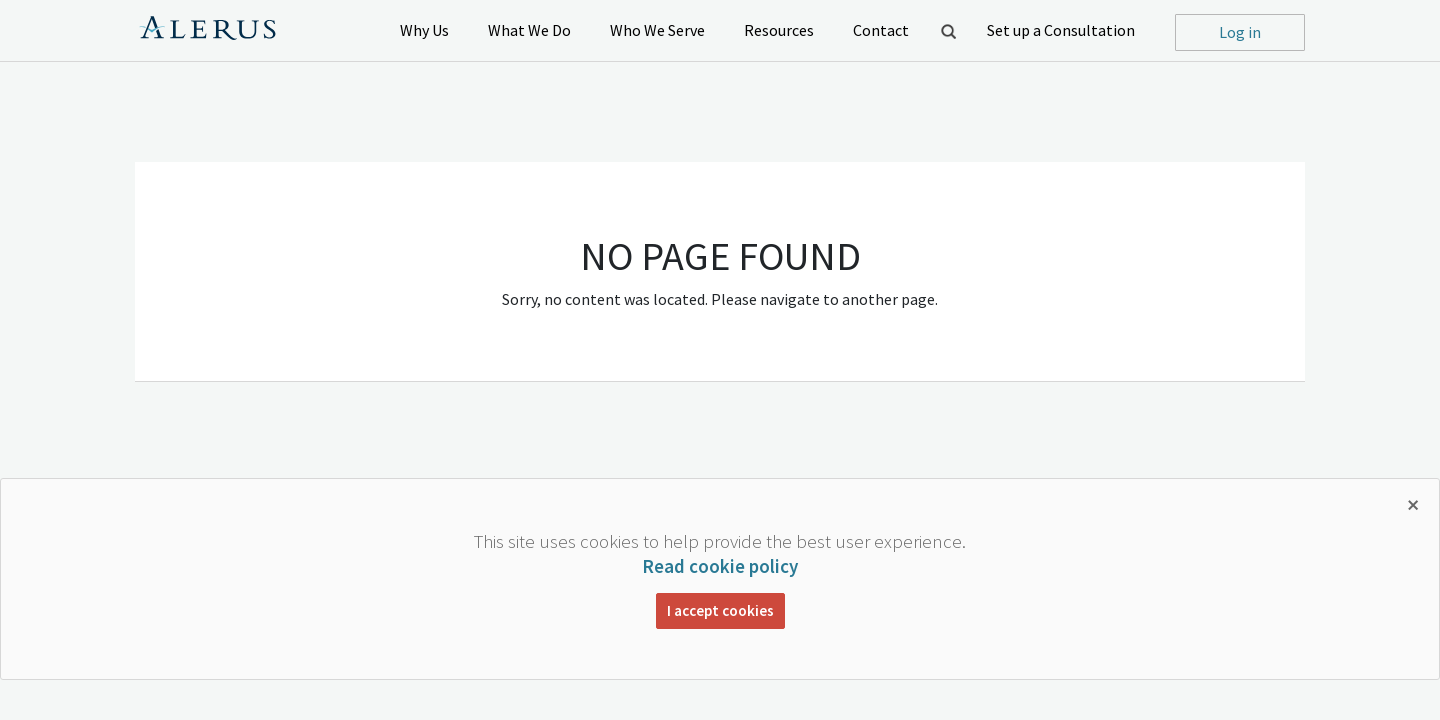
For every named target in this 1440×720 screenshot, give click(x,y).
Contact (881, 30)
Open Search (948, 31)
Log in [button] (1240, 32)
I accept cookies (720, 610)
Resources (779, 30)
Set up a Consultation (1061, 30)
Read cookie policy (720, 566)
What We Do (529, 30)
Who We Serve (657, 30)
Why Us (424, 30)
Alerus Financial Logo (207, 31)
